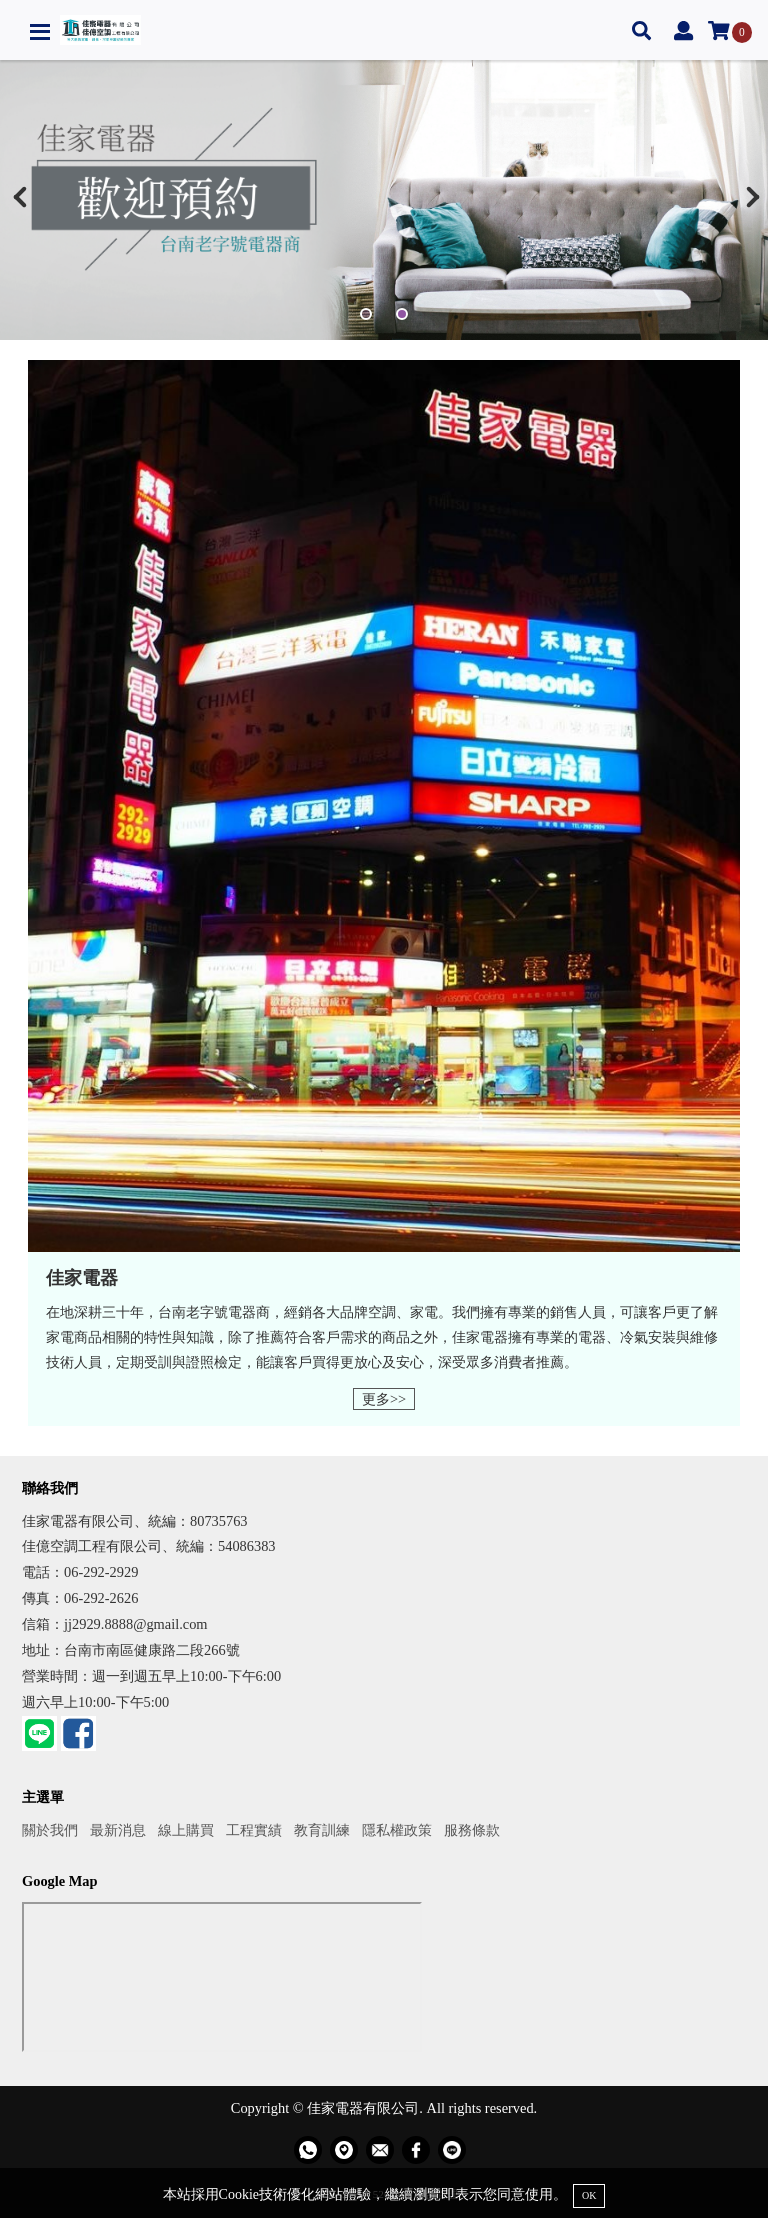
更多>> (384, 1399)
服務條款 (472, 1830)
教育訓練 (322, 1830)
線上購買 (186, 1830)
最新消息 (118, 1830)
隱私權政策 (397, 1830)
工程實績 (254, 1830)
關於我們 (50, 1830)
